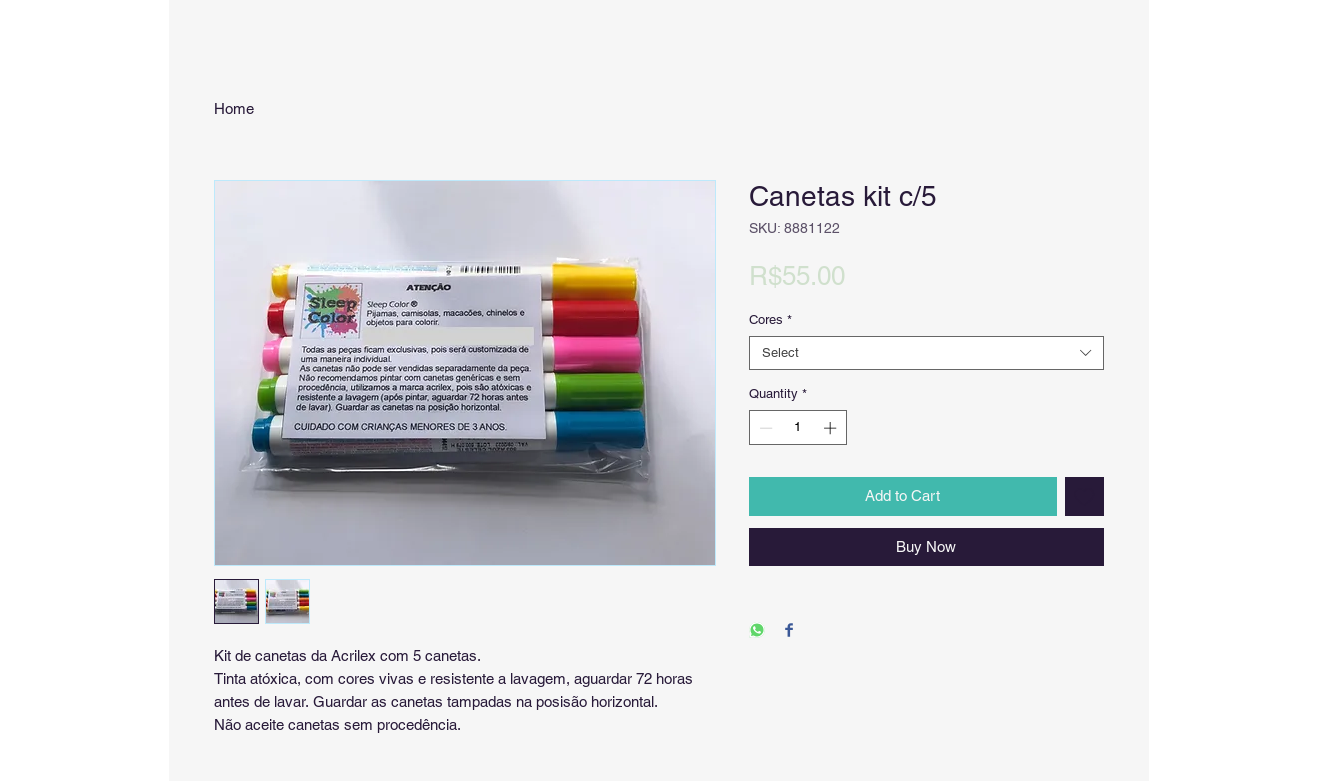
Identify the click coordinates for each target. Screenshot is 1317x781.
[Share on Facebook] (789, 631)
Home (234, 108)
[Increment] (832, 428)
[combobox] (926, 353)
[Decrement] (764, 428)
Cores (770, 319)
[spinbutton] (797, 428)
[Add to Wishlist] (1084, 496)
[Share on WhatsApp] (757, 631)
